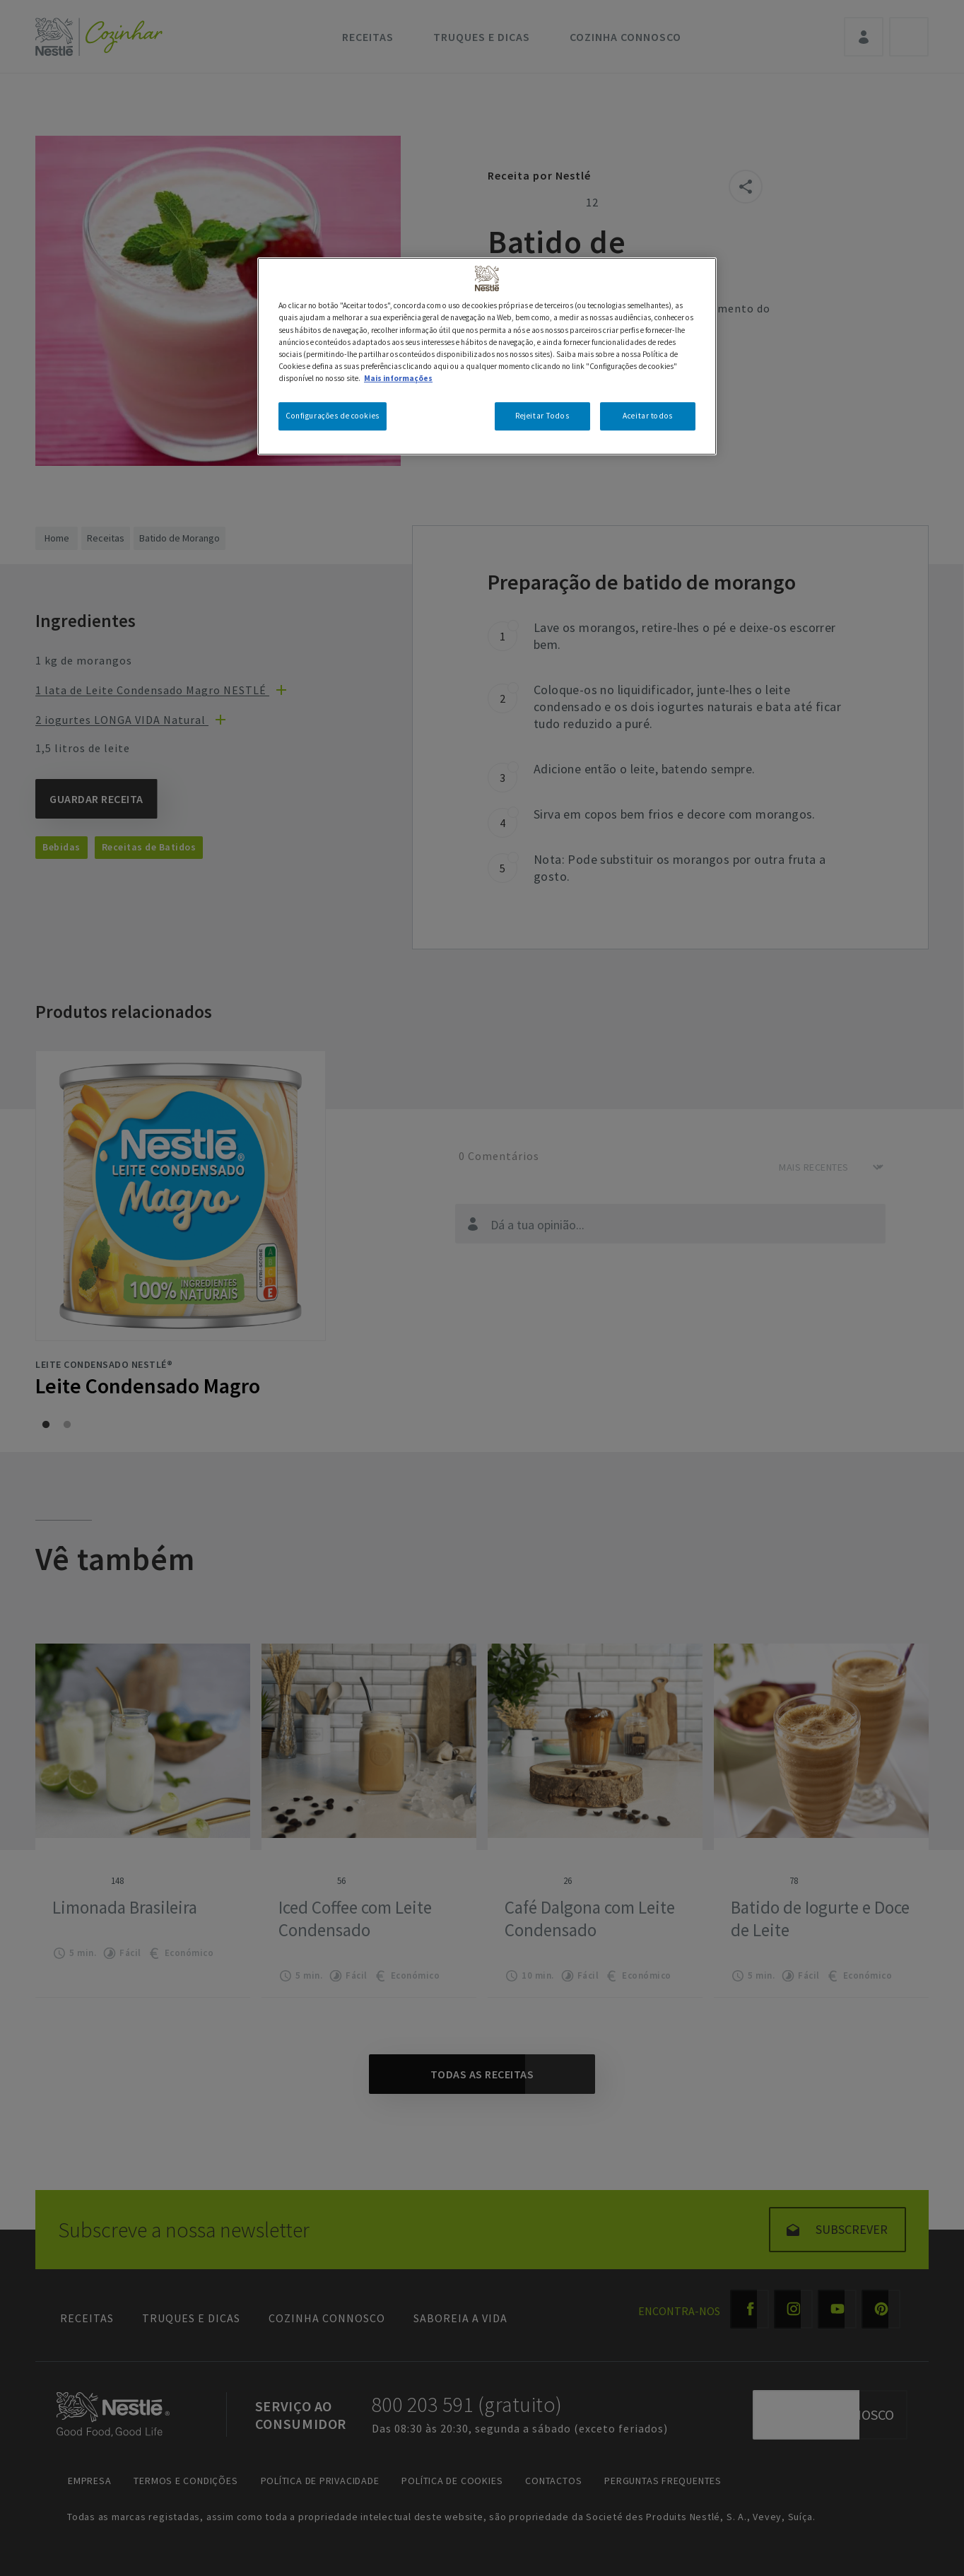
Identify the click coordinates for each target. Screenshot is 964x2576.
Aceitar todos (647, 416)
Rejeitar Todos (542, 416)
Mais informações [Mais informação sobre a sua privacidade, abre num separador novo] (398, 378)
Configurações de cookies (333, 416)
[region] (487, 356)
